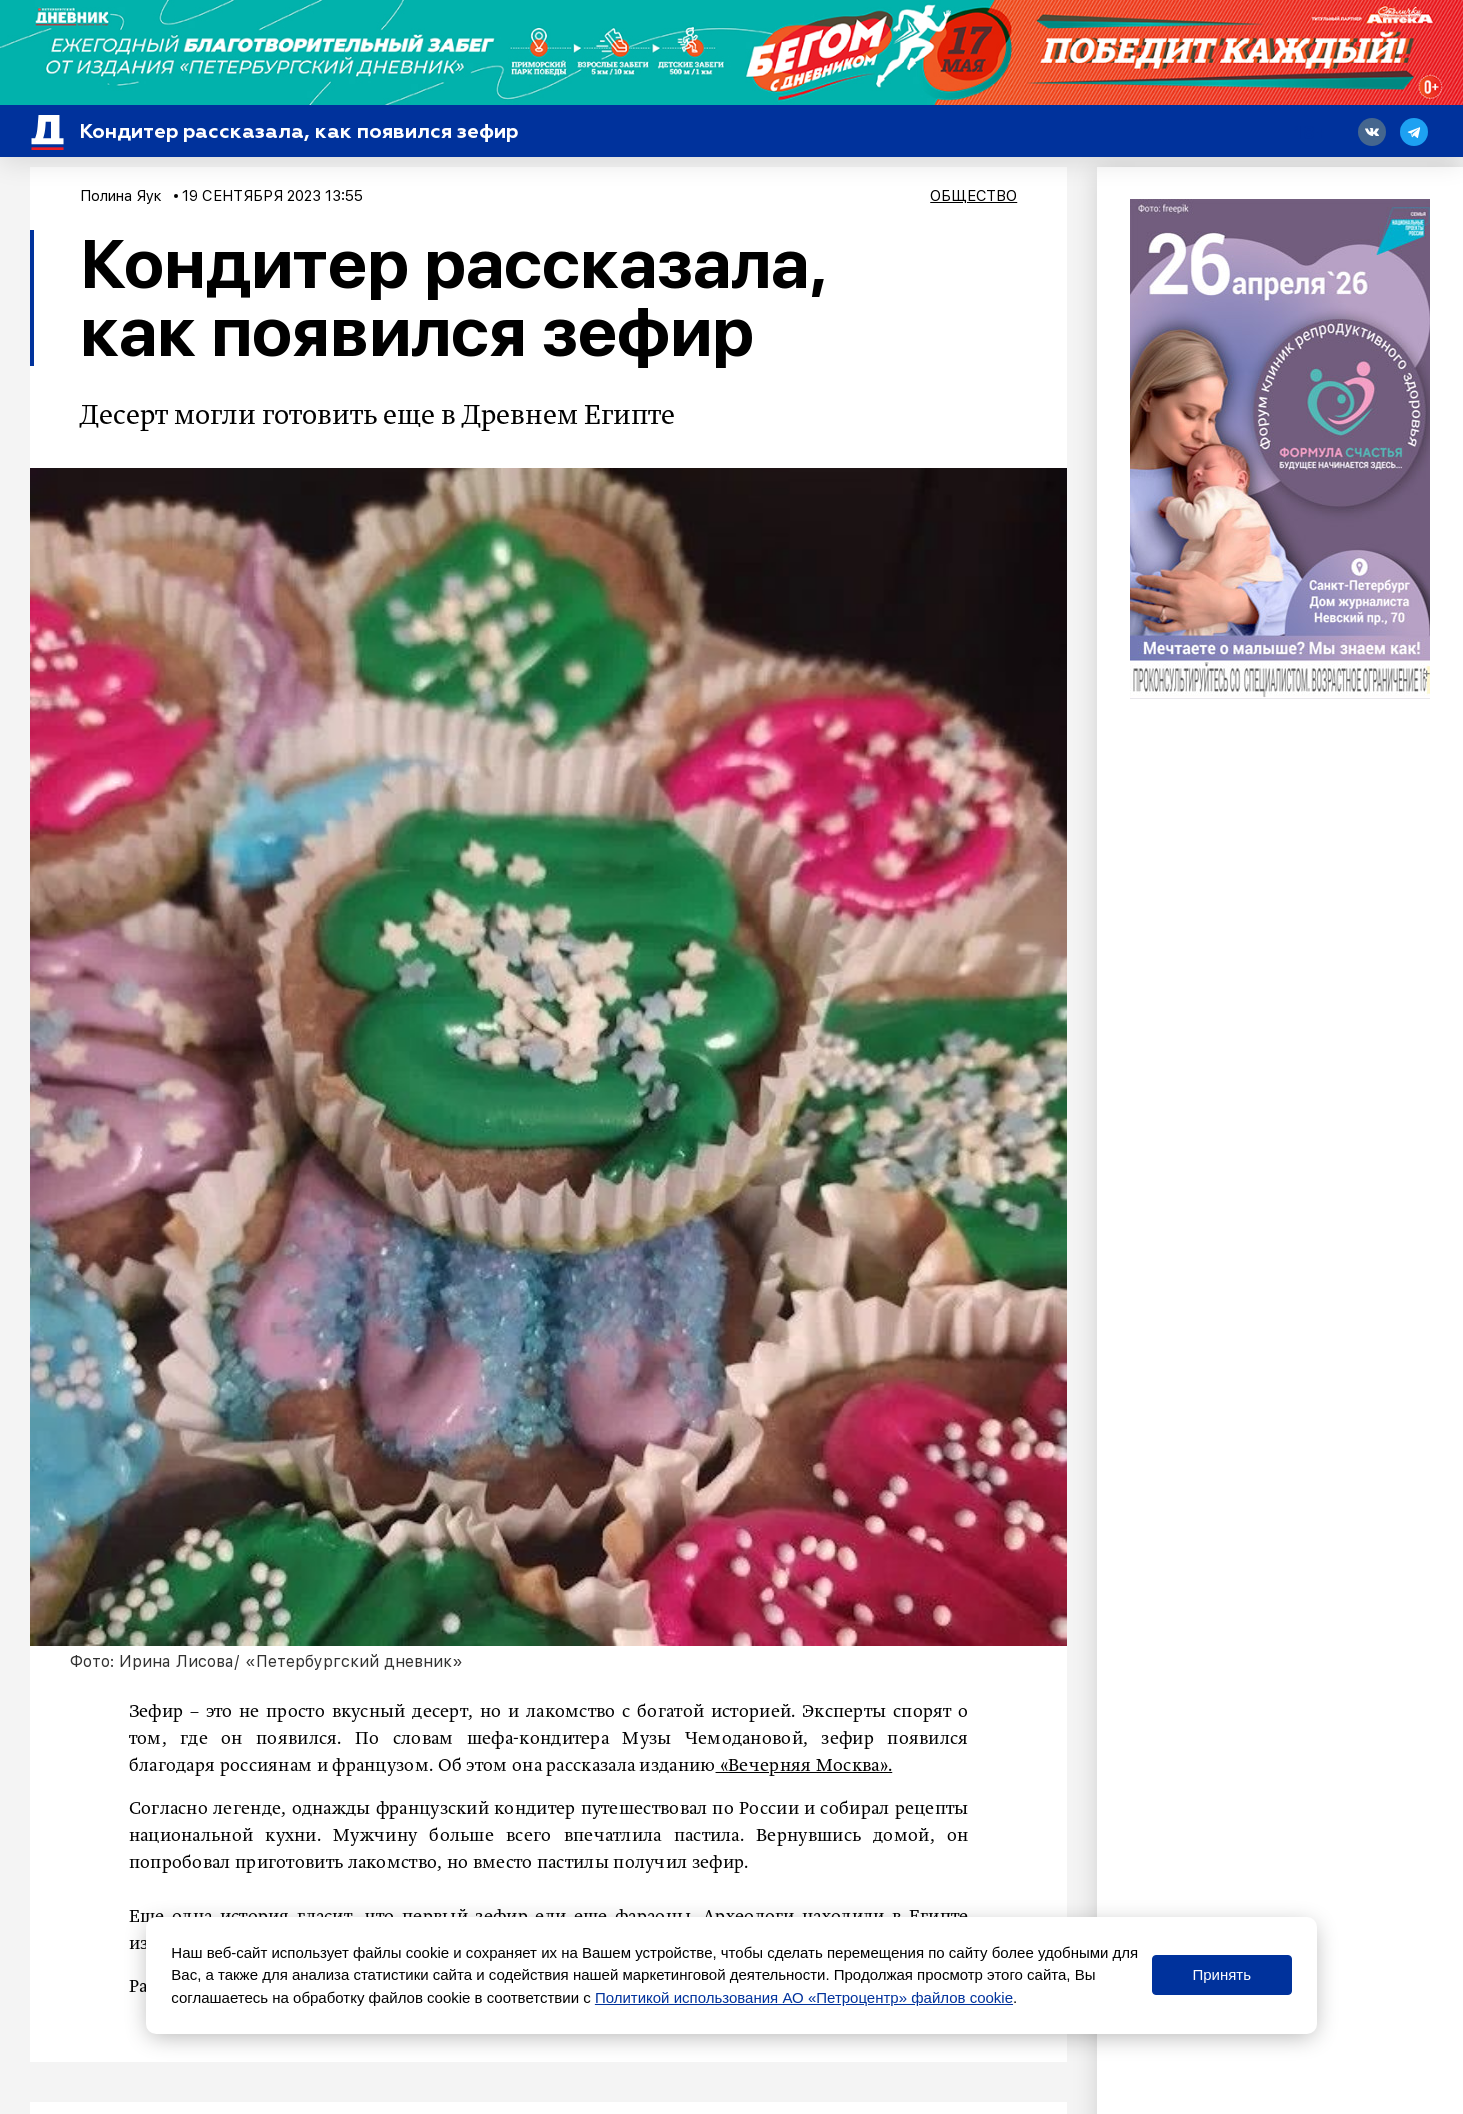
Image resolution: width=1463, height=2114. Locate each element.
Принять (1221, 1974)
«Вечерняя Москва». (804, 1766)
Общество (973, 196)
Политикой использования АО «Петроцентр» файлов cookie (804, 1997)
